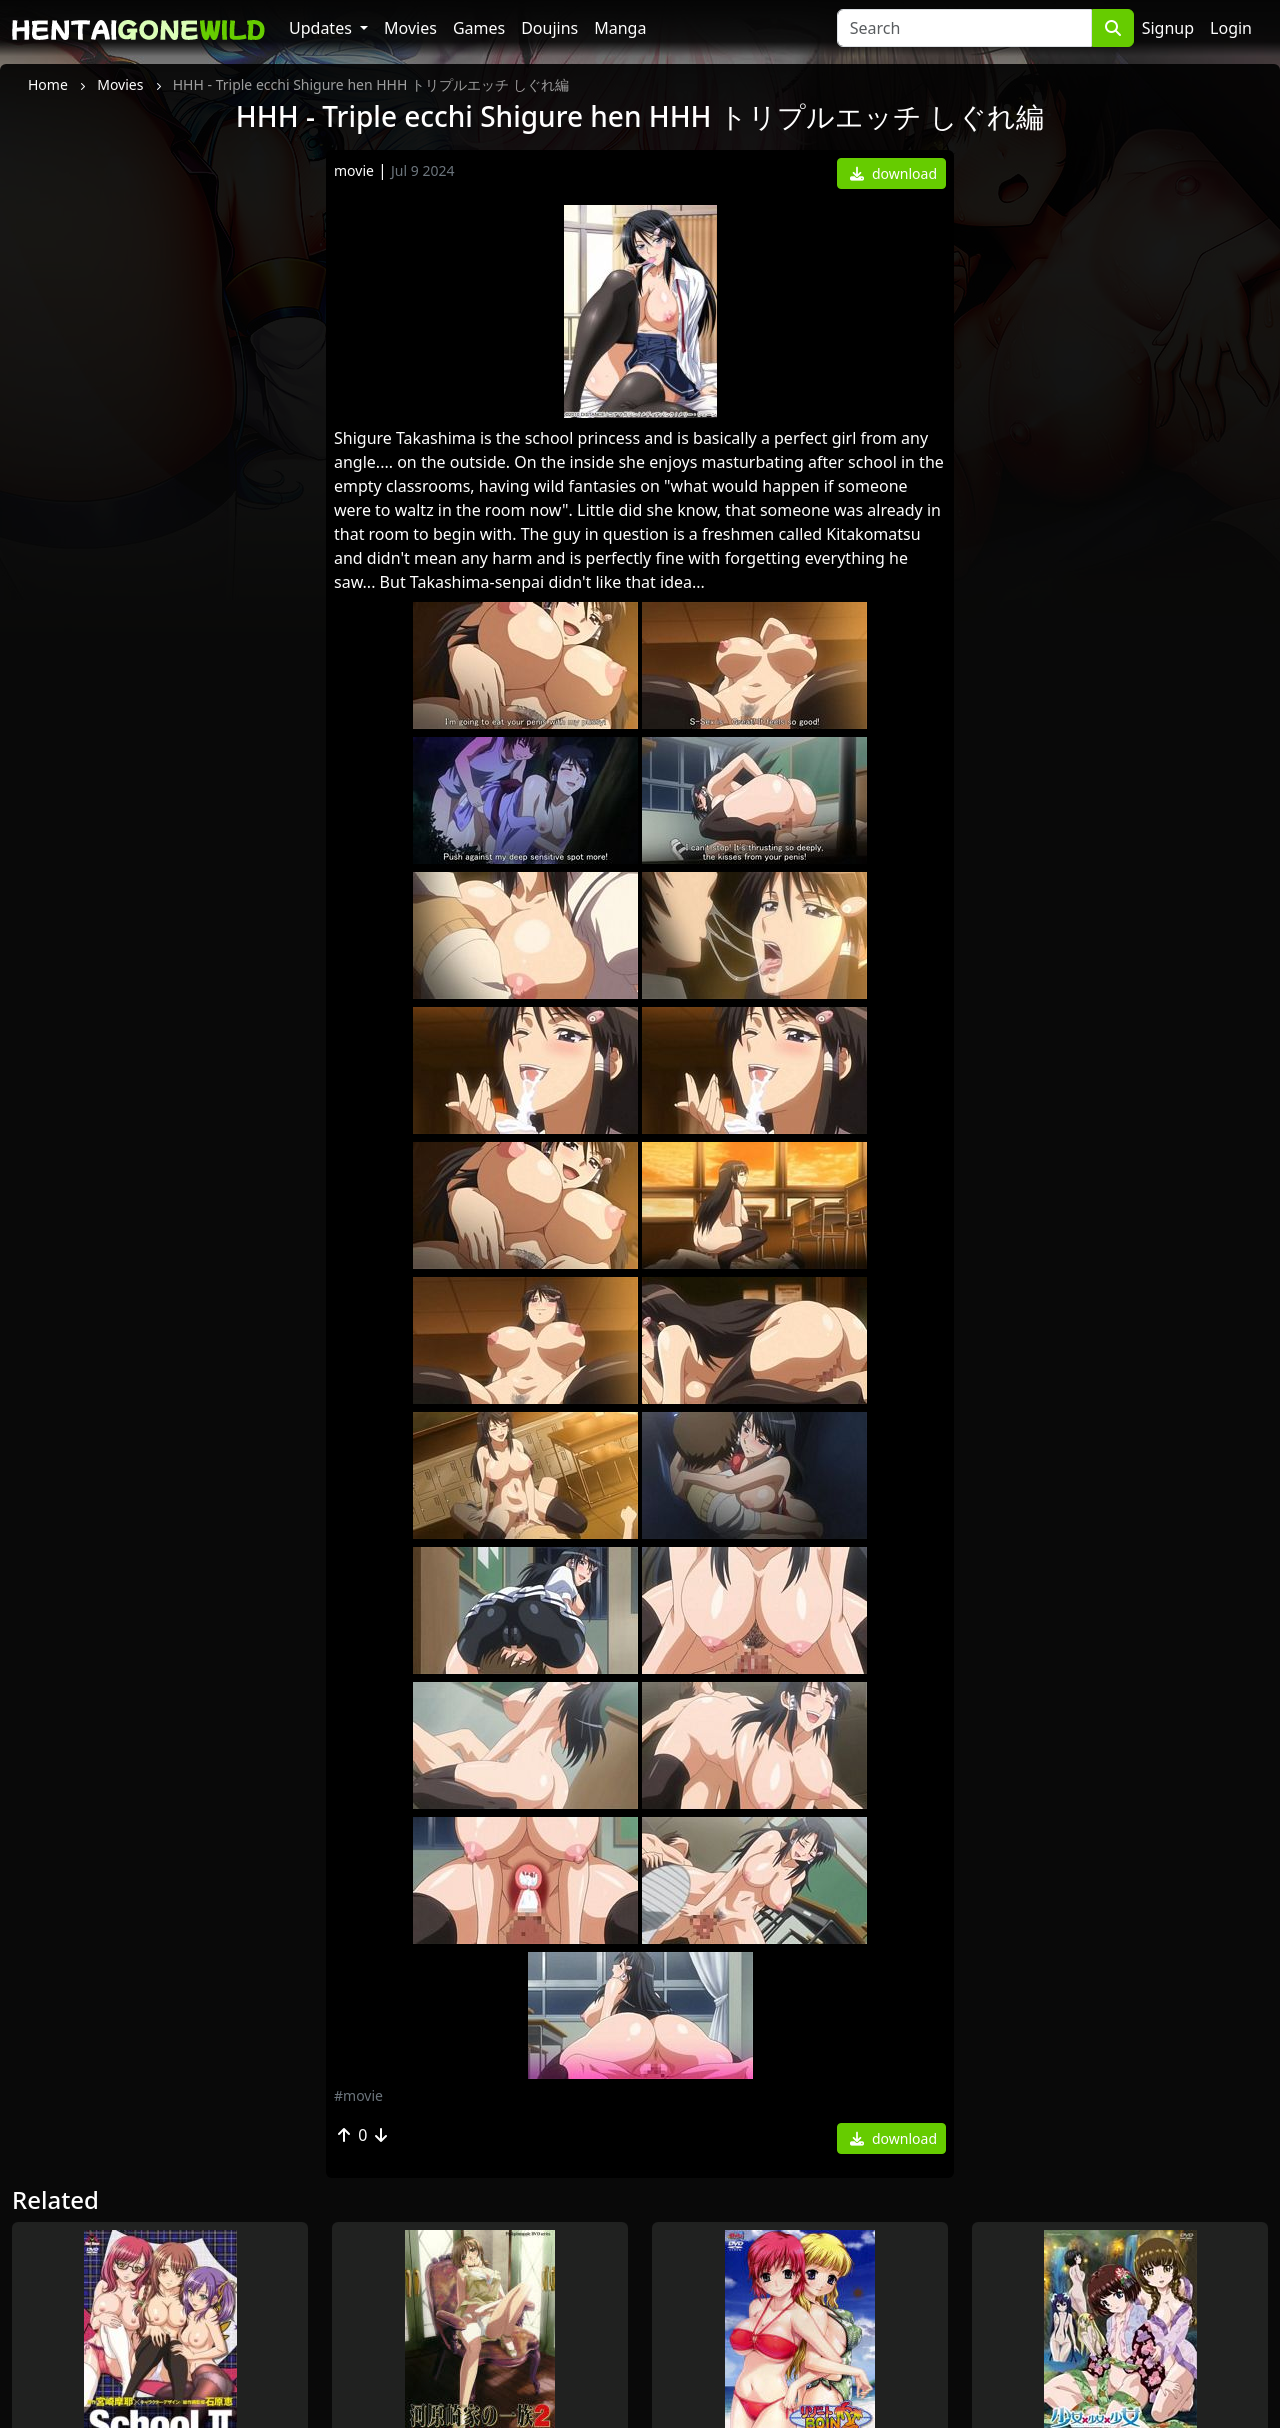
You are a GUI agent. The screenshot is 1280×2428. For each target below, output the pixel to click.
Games (479, 28)
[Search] (964, 28)
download (893, 173)
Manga (620, 28)
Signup (1168, 28)
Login (1231, 28)
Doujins (549, 28)
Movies (410, 28)
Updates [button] (322, 28)
